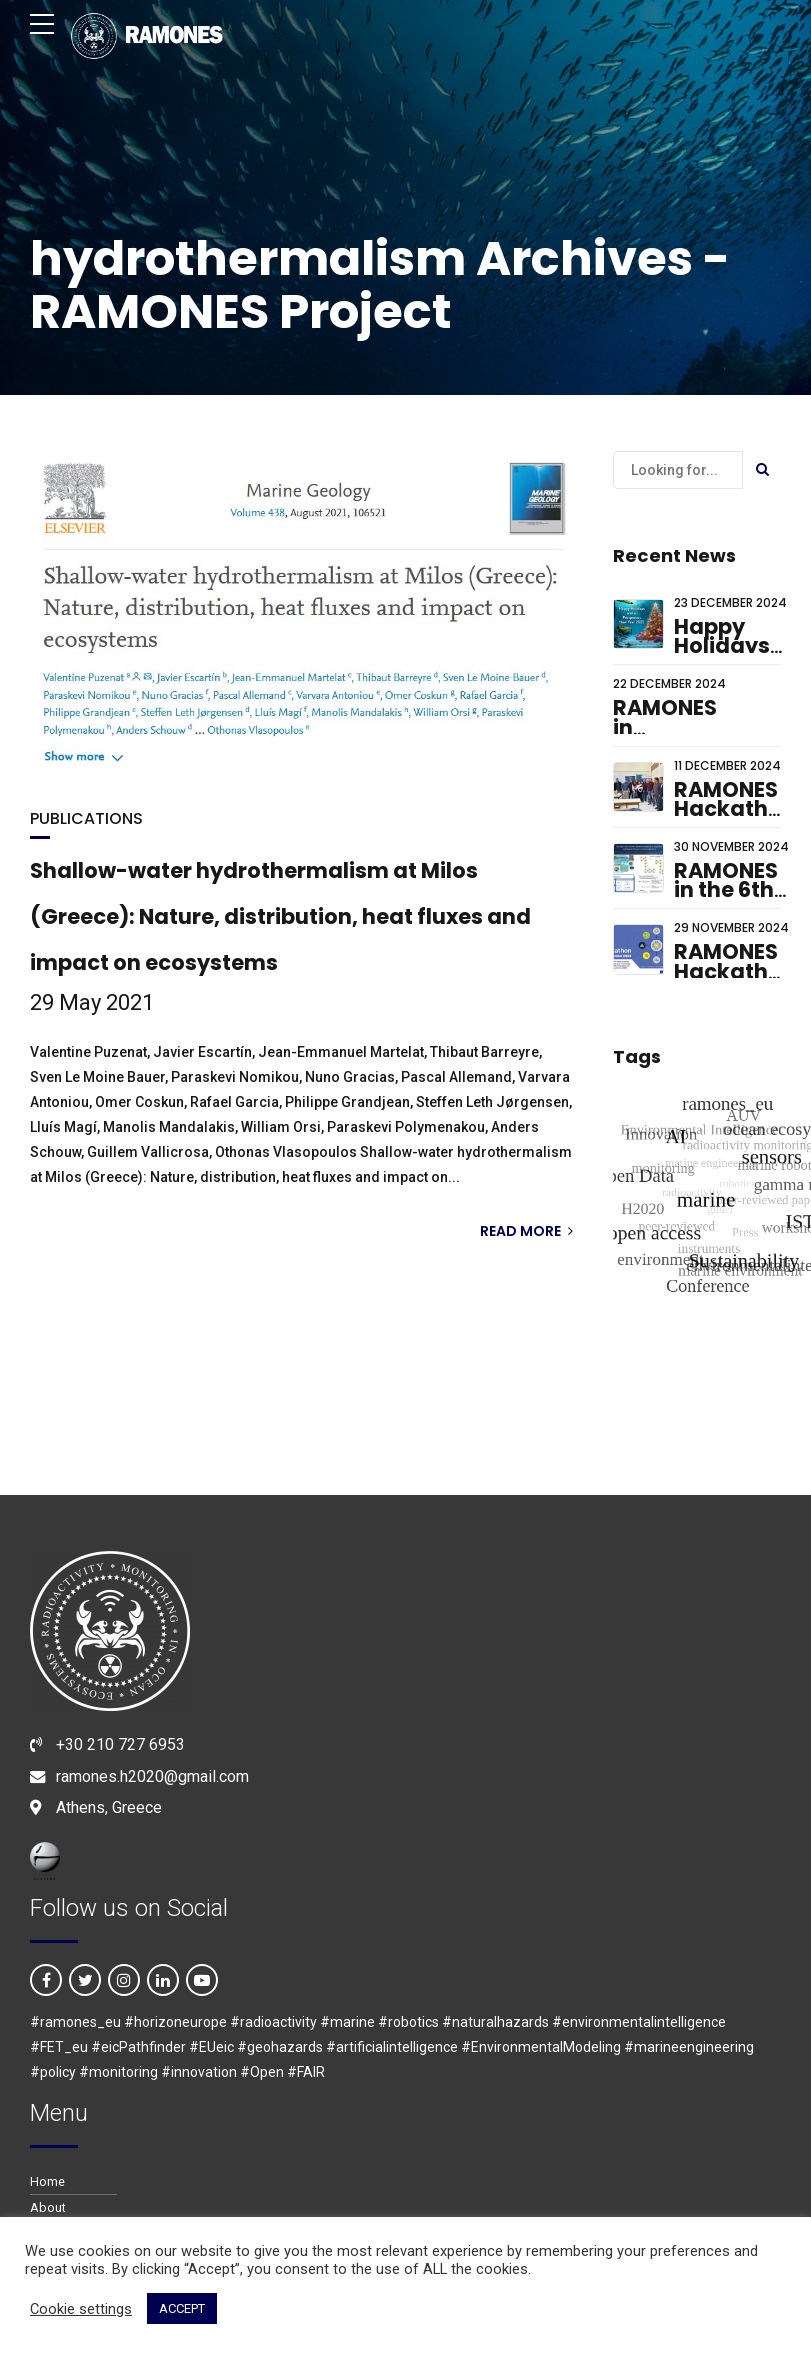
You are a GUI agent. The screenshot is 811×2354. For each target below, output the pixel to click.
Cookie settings (81, 2309)
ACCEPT (182, 2308)
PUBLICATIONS (86, 818)
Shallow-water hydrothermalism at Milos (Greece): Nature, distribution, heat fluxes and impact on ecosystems (280, 916)
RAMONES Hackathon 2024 (735, 971)
